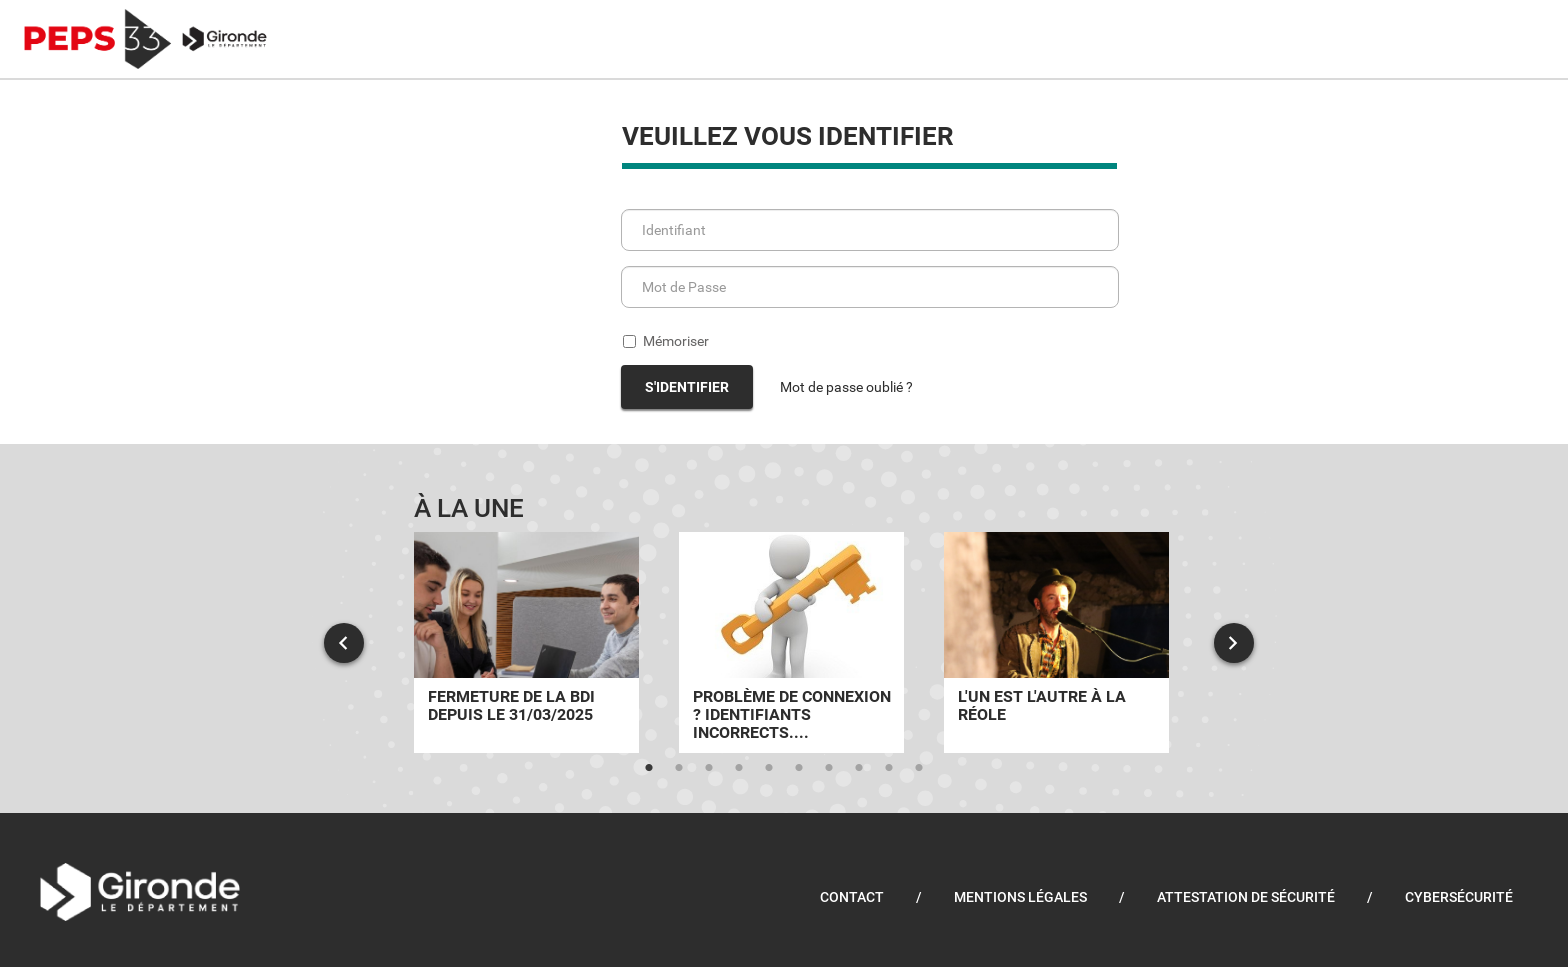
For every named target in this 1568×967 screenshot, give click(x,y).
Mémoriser (666, 341)
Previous (344, 643)
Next (1234, 643)
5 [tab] (769, 768)
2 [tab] (679, 768)
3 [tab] (709, 768)
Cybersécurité (1459, 897)
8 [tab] (859, 768)
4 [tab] (739, 768)
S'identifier (687, 387)
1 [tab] (649, 768)
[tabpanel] (526, 642)
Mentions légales (1020, 897)
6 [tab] (799, 768)
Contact (852, 897)
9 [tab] (889, 768)
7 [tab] (829, 768)
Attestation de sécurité (1246, 897)
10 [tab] (919, 768)
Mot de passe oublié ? (846, 387)
